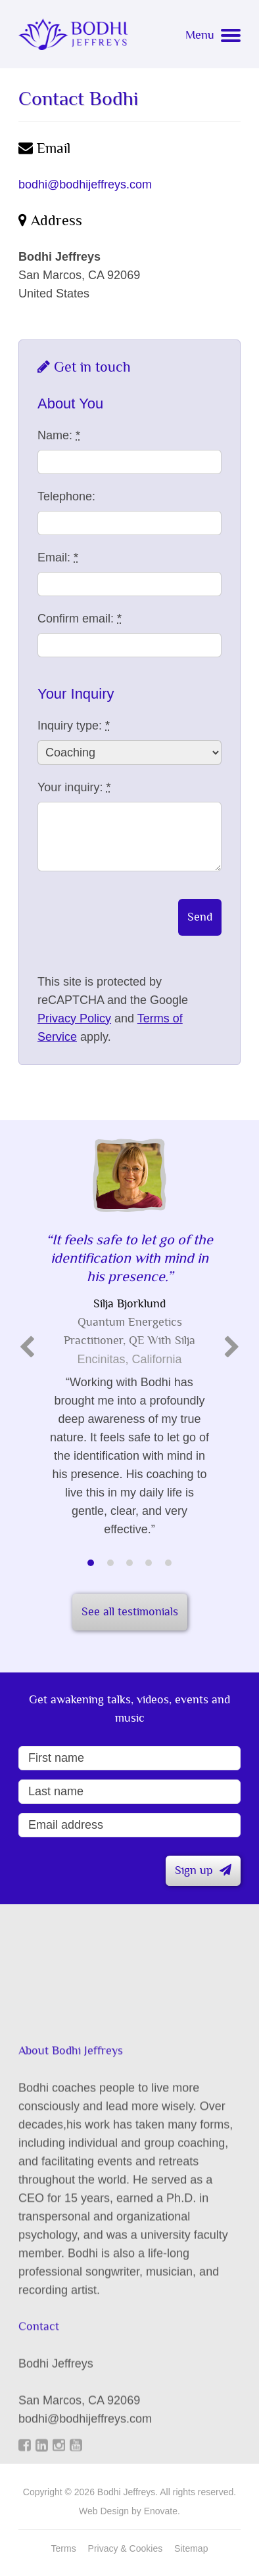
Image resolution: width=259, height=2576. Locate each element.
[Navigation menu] (213, 38)
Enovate (160, 2511)
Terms (63, 2548)
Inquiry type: (73, 725)
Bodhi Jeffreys (73, 34)
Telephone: (66, 496)
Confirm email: (79, 618)
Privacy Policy (74, 1018)
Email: (57, 557)
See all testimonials (130, 1611)
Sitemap (191, 2548)
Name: (58, 435)
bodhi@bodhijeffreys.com (85, 184)
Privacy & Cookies (125, 2548)
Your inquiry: (73, 787)
